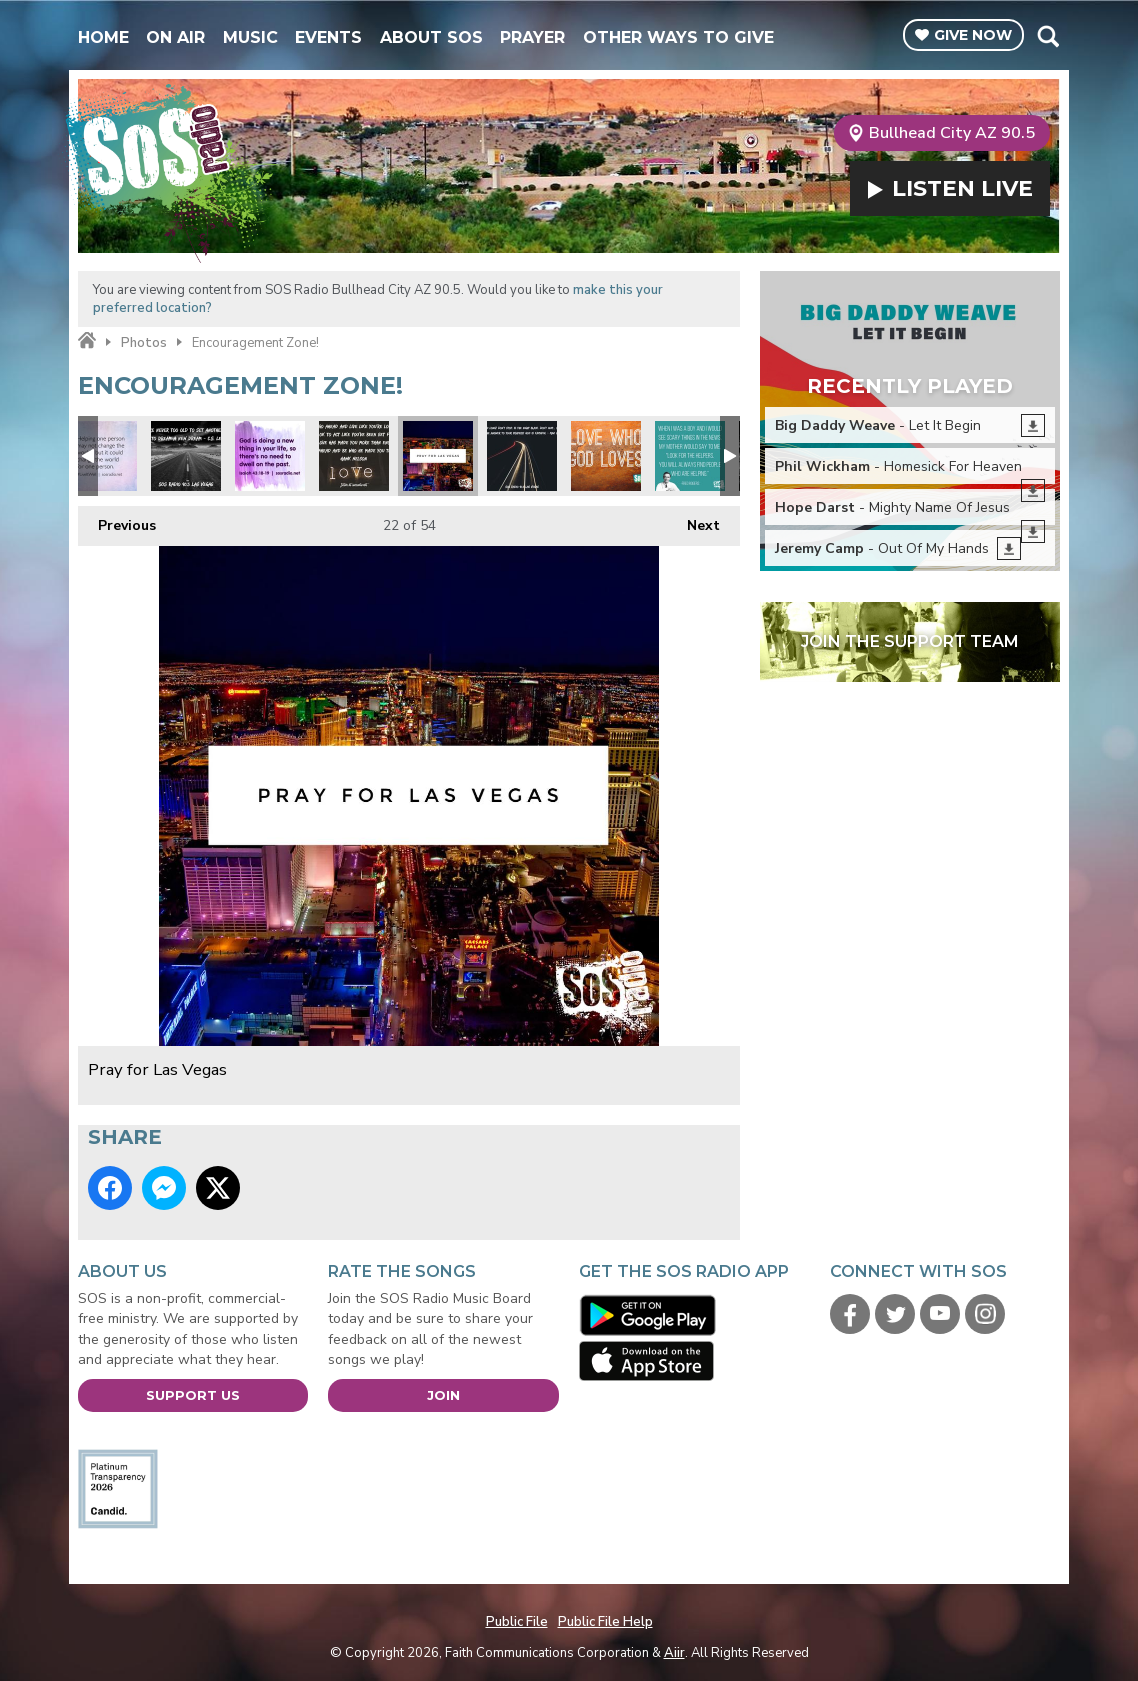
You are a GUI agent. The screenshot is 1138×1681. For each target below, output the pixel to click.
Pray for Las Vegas (438, 456)
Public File (517, 1622)
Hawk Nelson (354, 456)
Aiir (674, 1653)
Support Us (193, 1395)
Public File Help (605, 1622)
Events (328, 37)
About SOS (431, 37)
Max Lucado (522, 456)
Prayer (532, 37)
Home (103, 37)
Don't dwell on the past (270, 456)
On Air (175, 37)
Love (606, 456)
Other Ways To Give (678, 37)
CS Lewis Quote (186, 456)
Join (443, 1395)
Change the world (102, 456)
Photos (144, 343)
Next (693, 520)
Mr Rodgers (690, 456)
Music (250, 37)
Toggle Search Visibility (1047, 36)
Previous (117, 520)
